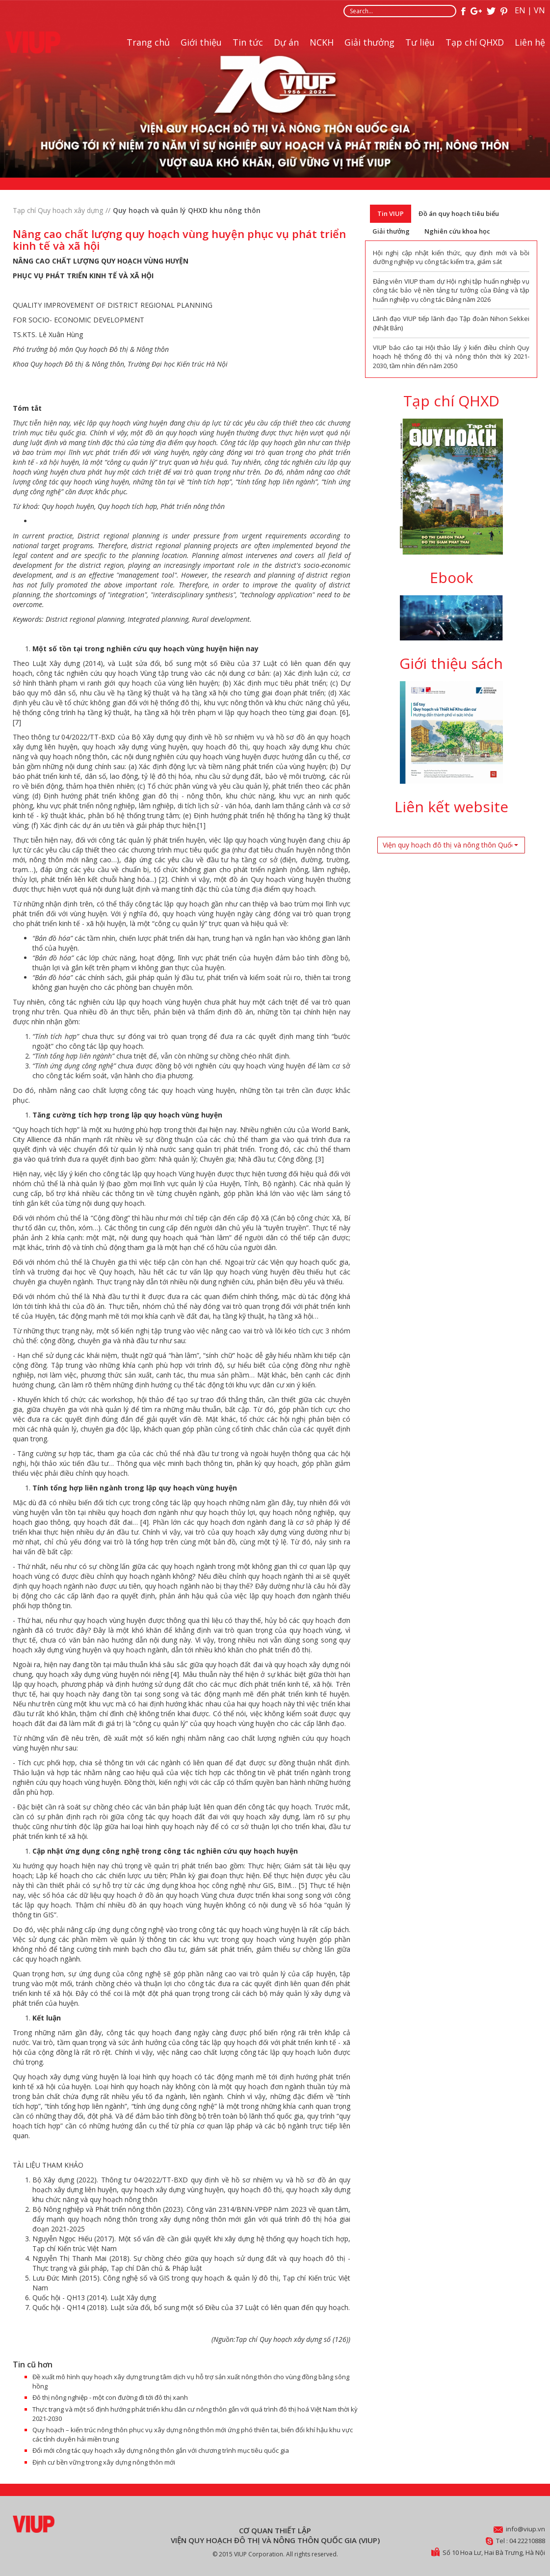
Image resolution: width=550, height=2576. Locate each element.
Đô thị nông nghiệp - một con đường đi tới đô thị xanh (110, 2397)
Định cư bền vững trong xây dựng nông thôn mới (103, 2462)
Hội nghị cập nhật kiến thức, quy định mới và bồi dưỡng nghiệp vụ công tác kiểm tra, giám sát (451, 257)
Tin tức (248, 42)
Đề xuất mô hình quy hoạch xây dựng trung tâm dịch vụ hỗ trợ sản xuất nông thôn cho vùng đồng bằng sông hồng (190, 2381)
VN (539, 10)
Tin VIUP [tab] (390, 213)
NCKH (322, 42)
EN (520, 10)
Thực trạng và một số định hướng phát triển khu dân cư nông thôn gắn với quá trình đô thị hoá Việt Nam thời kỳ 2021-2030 (195, 2414)
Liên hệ (530, 42)
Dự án (286, 42)
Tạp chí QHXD (474, 42)
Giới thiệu (201, 42)
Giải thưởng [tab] (391, 231)
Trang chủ (148, 42)
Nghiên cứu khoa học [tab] (457, 231)
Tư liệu (420, 42)
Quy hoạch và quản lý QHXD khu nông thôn (187, 210)
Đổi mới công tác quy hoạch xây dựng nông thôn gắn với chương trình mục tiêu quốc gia (160, 2450)
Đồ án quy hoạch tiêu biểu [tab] (459, 213)
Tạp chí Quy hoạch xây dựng (58, 210)
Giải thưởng (369, 42)
